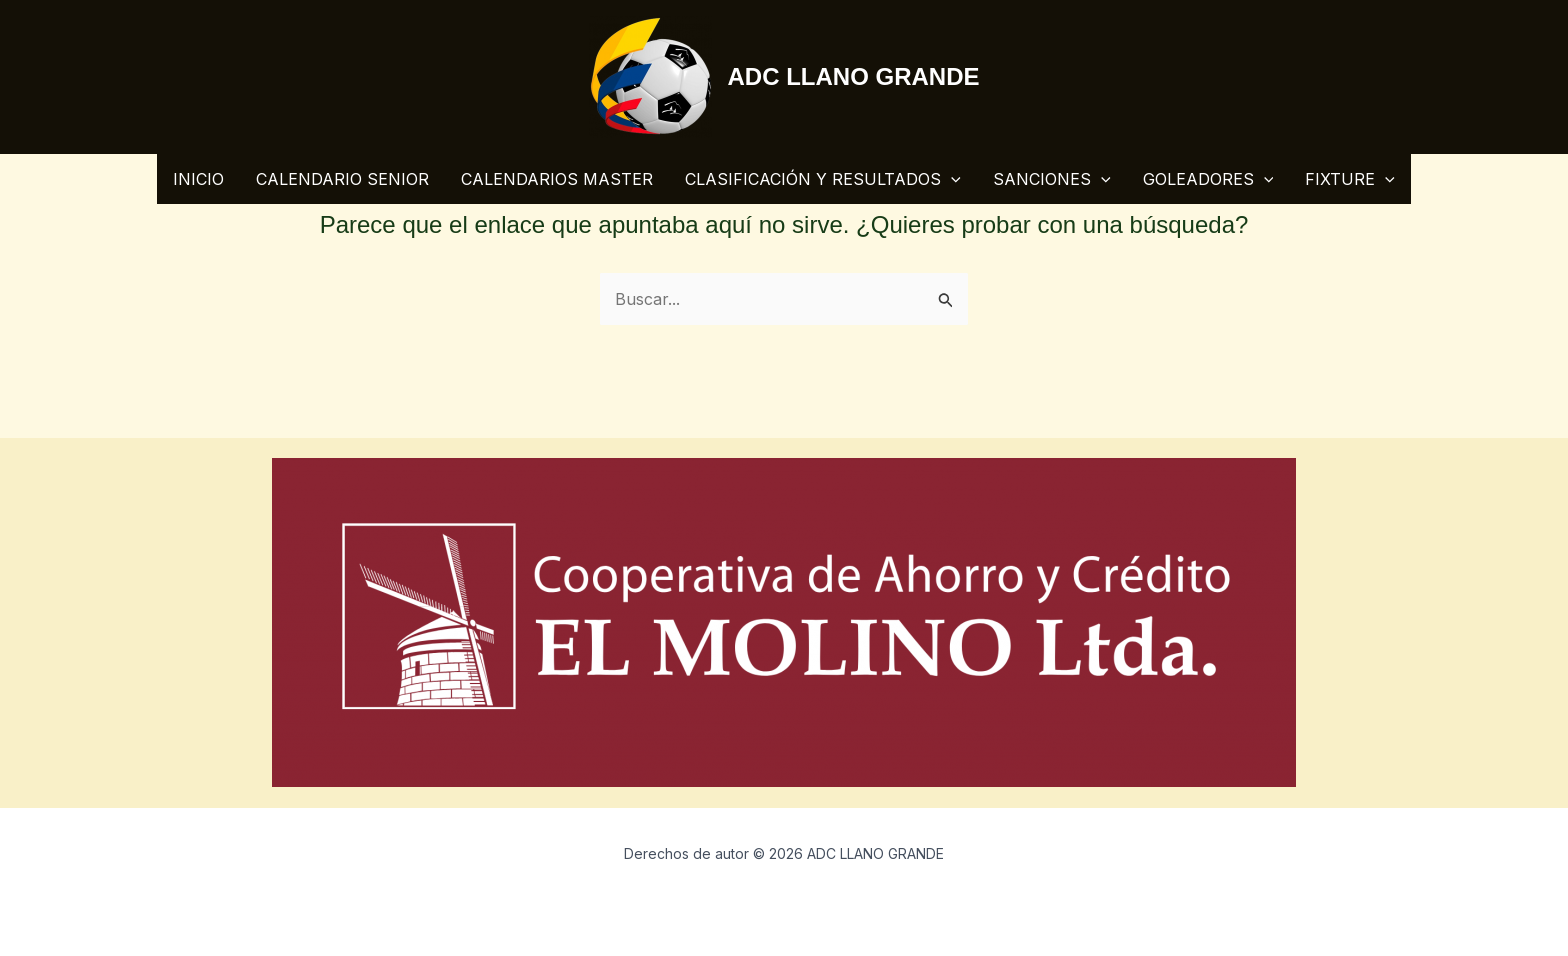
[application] (951, 179)
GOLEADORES (1208, 179)
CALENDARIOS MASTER (557, 179)
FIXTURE (1350, 179)
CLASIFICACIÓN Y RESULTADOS (823, 179)
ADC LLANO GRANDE (854, 76)
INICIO (198, 179)
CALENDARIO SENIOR (342, 179)
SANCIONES (1052, 179)
